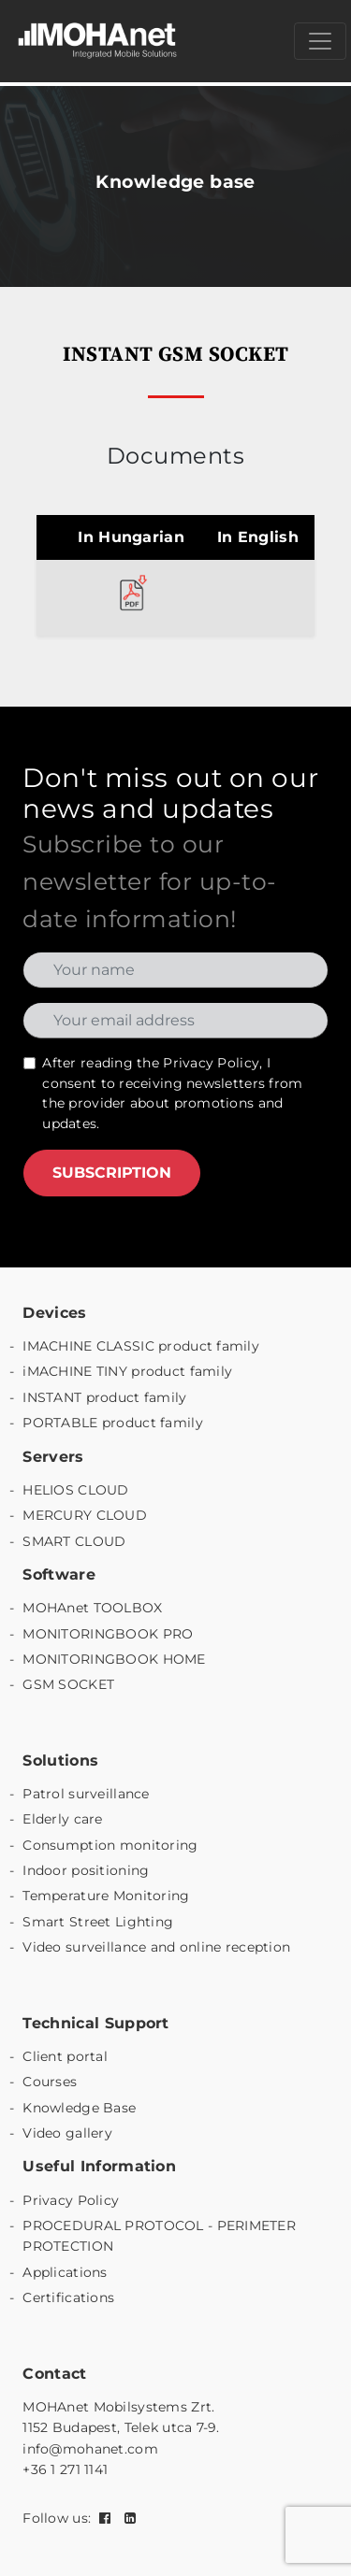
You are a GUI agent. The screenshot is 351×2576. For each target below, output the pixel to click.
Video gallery (67, 2133)
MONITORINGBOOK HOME (113, 1659)
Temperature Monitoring (105, 1895)
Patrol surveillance (85, 1793)
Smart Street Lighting (97, 1921)
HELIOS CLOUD (75, 1489)
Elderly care (62, 1818)
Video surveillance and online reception (156, 1947)
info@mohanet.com (89, 2448)
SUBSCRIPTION (111, 1172)
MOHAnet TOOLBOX (92, 1607)
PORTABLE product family (112, 1422)
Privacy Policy (211, 1062)
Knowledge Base (79, 2107)
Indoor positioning (85, 1870)
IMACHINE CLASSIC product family (140, 1346)
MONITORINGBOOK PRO (107, 1633)
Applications (64, 2272)
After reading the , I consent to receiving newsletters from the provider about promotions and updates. (172, 1093)
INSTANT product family (104, 1397)
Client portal (65, 2056)
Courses (49, 2081)
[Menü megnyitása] (320, 41)
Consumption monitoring (109, 1845)
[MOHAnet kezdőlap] (98, 41)
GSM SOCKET (68, 1684)
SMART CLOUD (73, 1541)
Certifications (68, 2297)
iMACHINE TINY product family (127, 1371)
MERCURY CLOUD (84, 1515)
